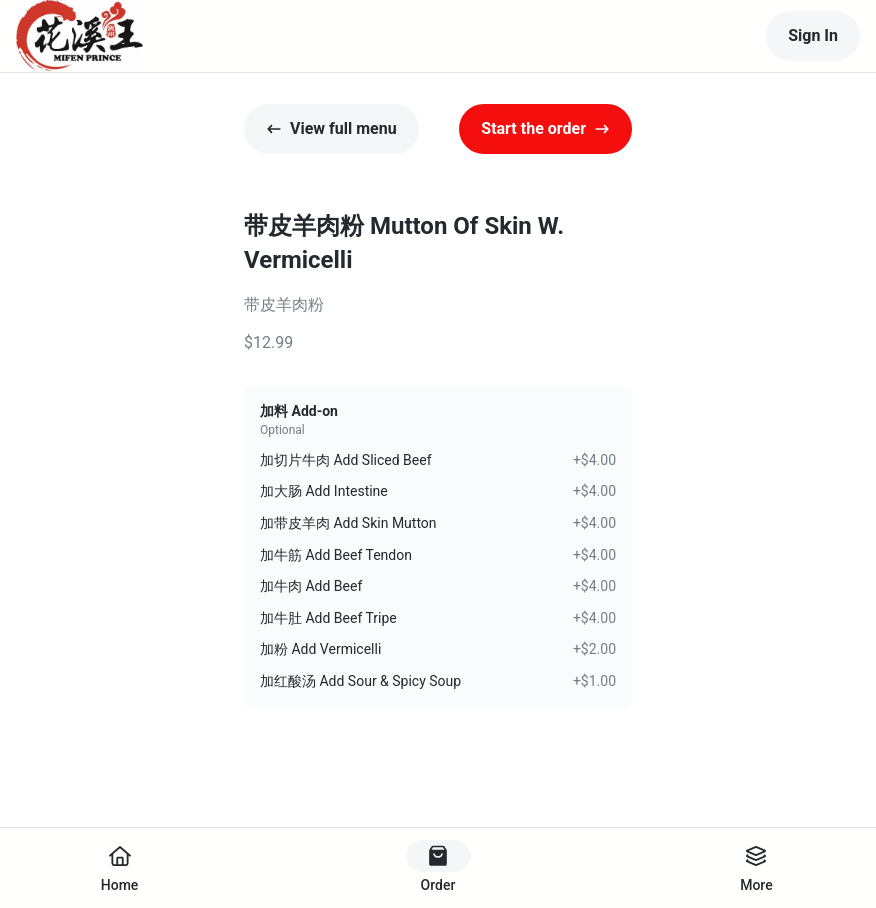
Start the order (545, 128)
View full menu (331, 128)
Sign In (813, 35)
